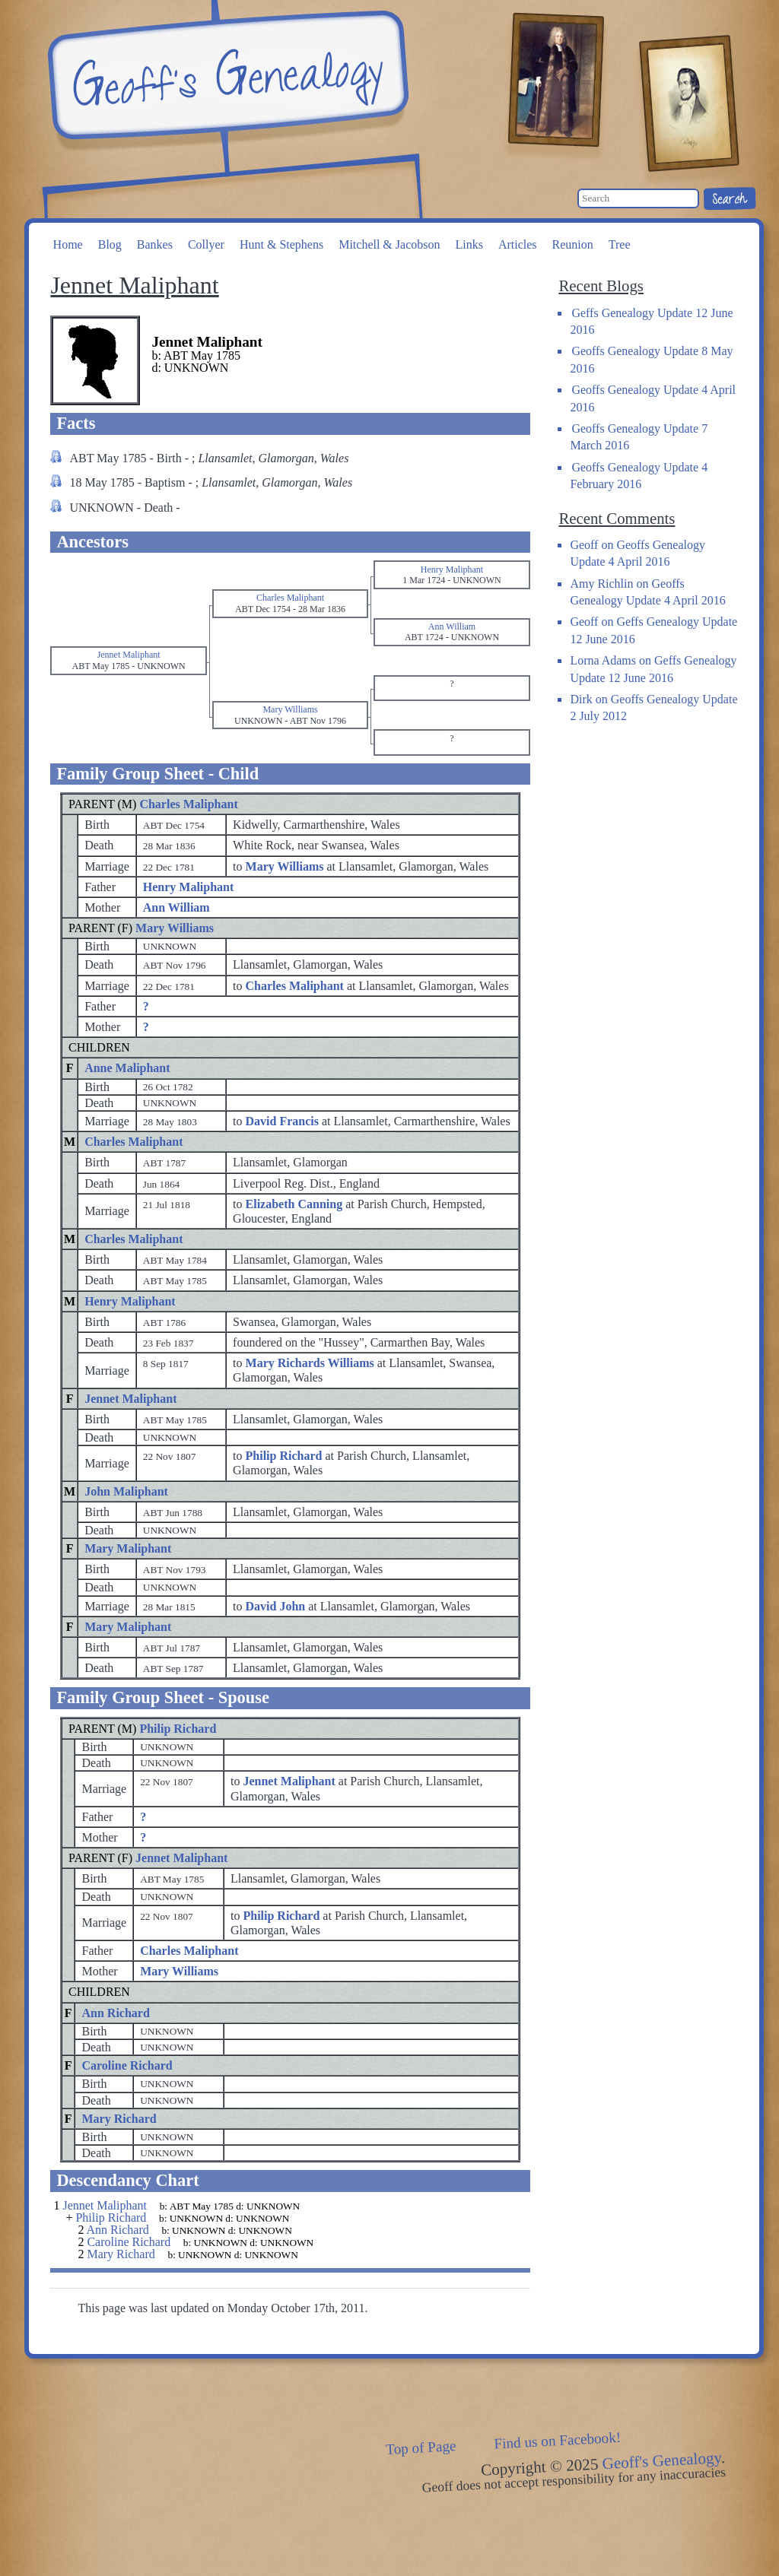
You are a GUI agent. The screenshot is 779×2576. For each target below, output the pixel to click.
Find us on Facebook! (558, 2440)
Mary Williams (174, 928)
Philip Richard (177, 1728)
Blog (110, 244)
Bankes (155, 244)
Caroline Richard (126, 2065)
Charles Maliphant (188, 804)
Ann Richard (115, 2013)
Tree (620, 244)
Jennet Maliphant (130, 1398)
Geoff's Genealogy (226, 76)
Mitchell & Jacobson (389, 244)
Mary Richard (118, 2118)
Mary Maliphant (127, 1548)
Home (68, 244)
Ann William (176, 907)
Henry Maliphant (188, 886)
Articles (517, 244)
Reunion (572, 244)
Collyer (206, 244)
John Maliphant (126, 1491)
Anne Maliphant (127, 1067)
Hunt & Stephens (281, 244)
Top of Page (421, 2447)
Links (468, 244)
